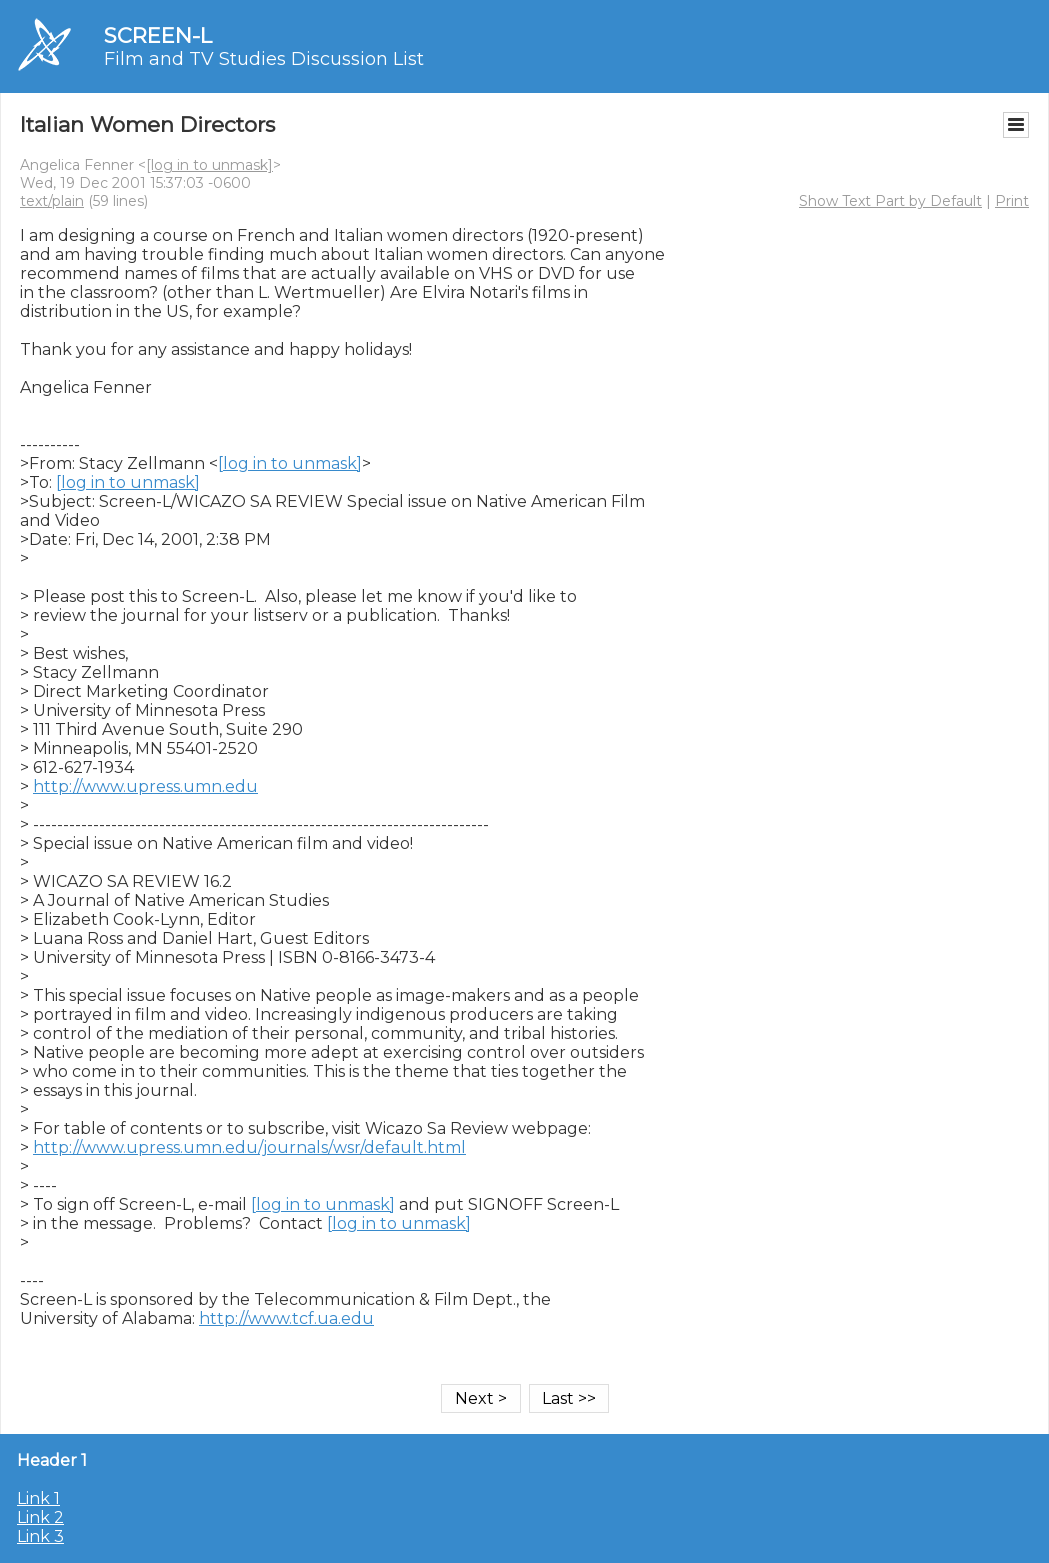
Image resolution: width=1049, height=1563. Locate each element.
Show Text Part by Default (890, 201)
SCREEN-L (158, 35)
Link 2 (40, 1517)
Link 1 (38, 1498)
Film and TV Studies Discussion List (264, 59)
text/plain (52, 201)
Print (1012, 201)
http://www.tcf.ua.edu (286, 1318)
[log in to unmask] (209, 165)
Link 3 (40, 1536)
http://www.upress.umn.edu (145, 786)
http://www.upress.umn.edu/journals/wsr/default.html (249, 1147)
